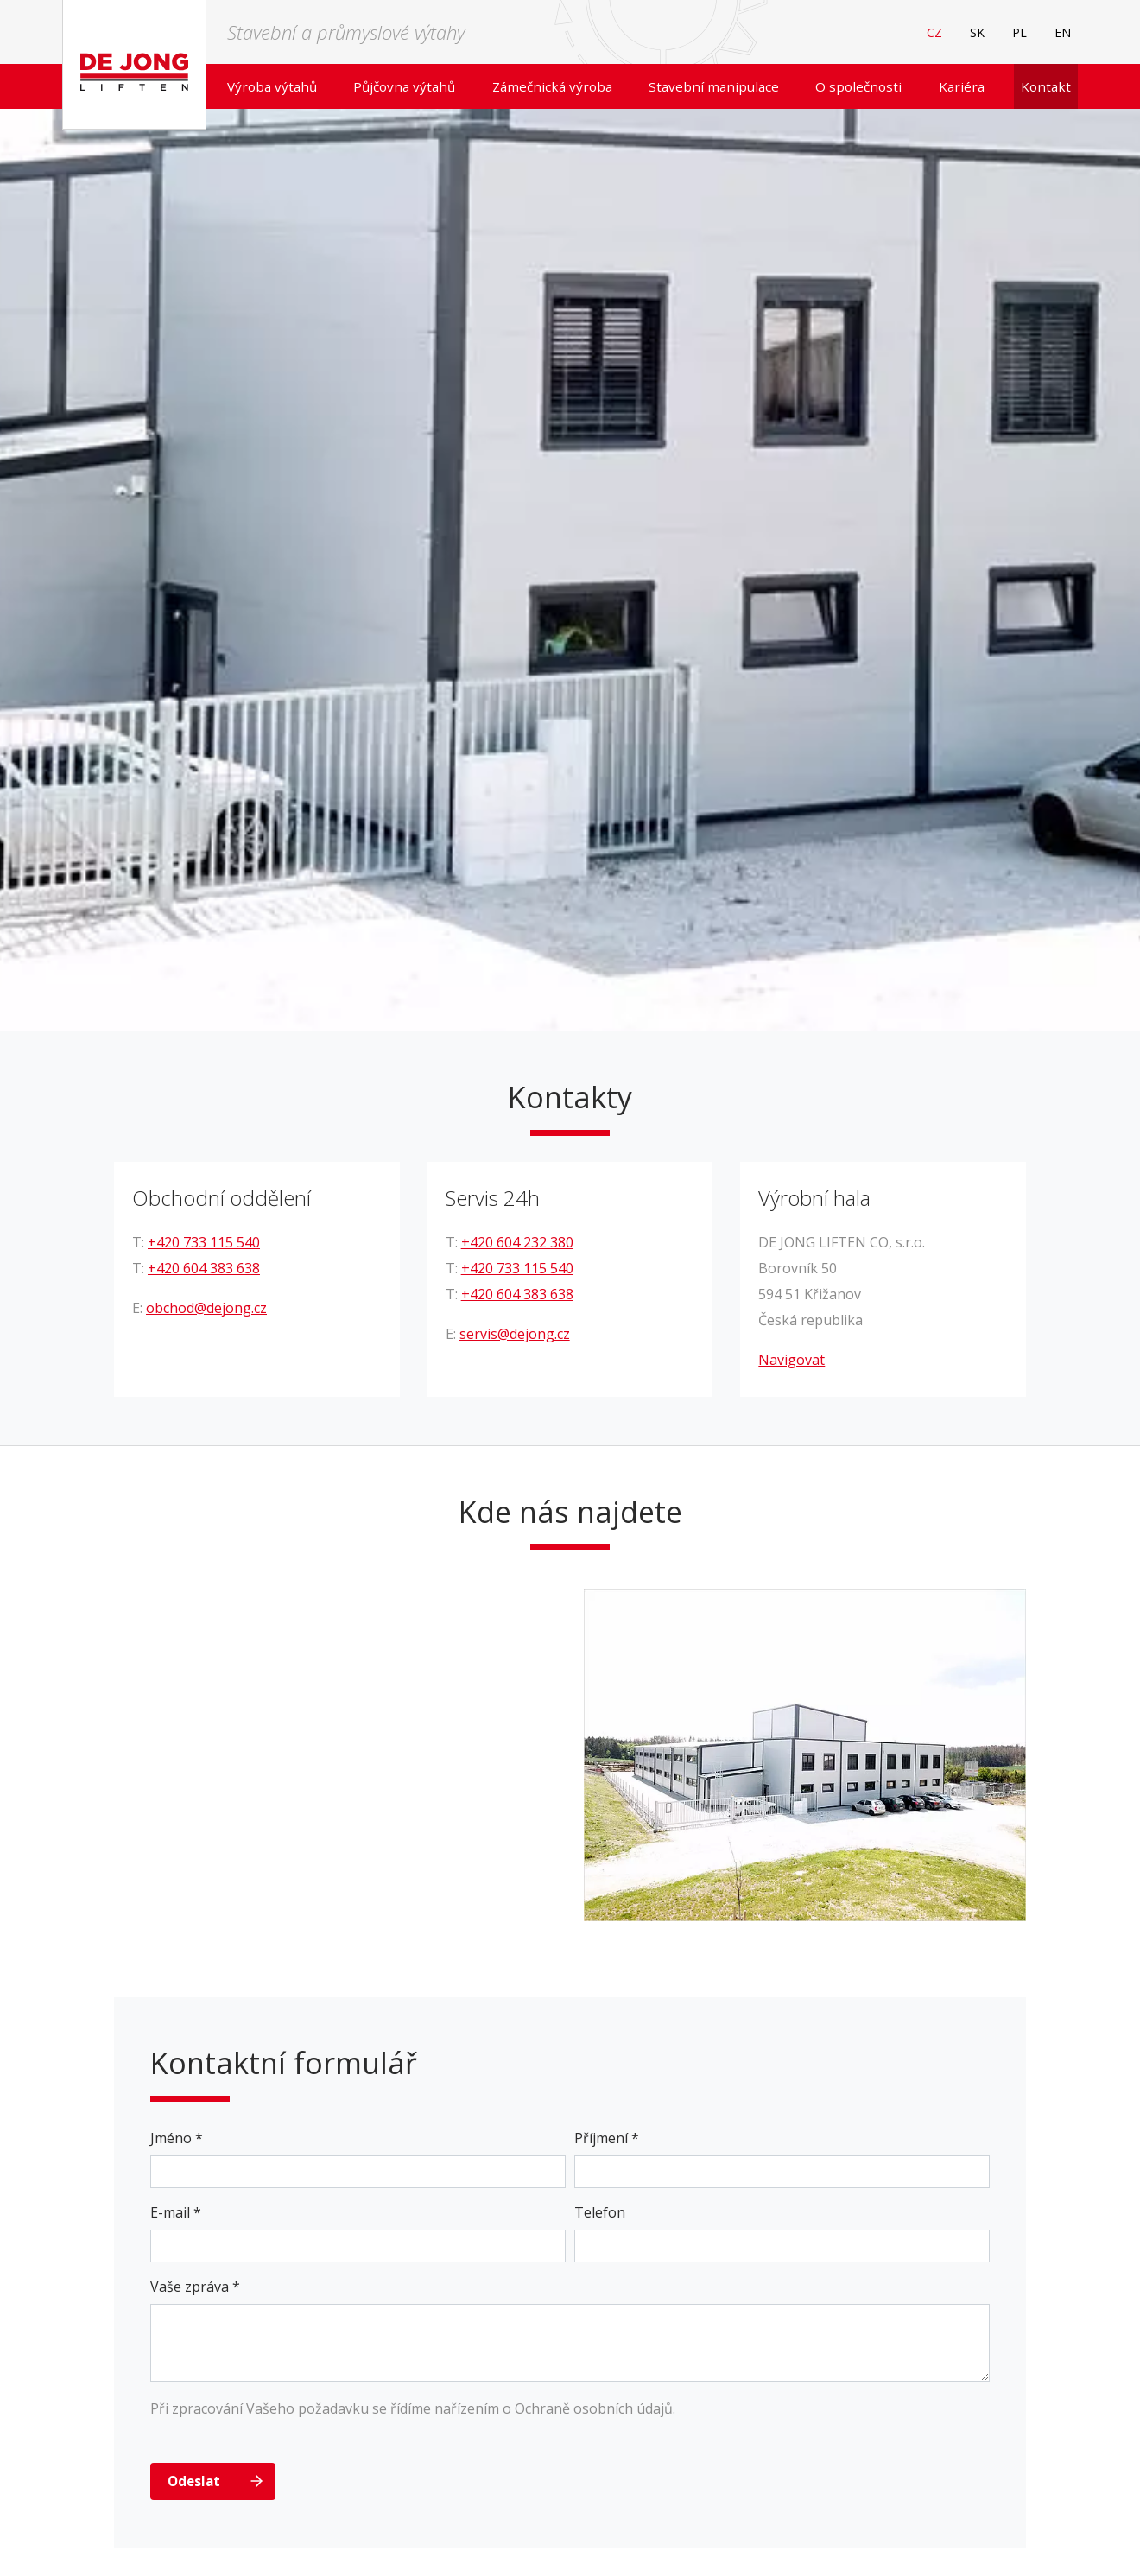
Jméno (176, 2138)
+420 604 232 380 (517, 1242)
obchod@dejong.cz (206, 1307)
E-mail (175, 2212)
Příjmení (606, 2138)
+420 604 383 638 (204, 1268)
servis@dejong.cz (514, 1333)
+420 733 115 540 (204, 1242)
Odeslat (194, 2481)
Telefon (599, 2212)
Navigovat (791, 1359)
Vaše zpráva (195, 2286)
